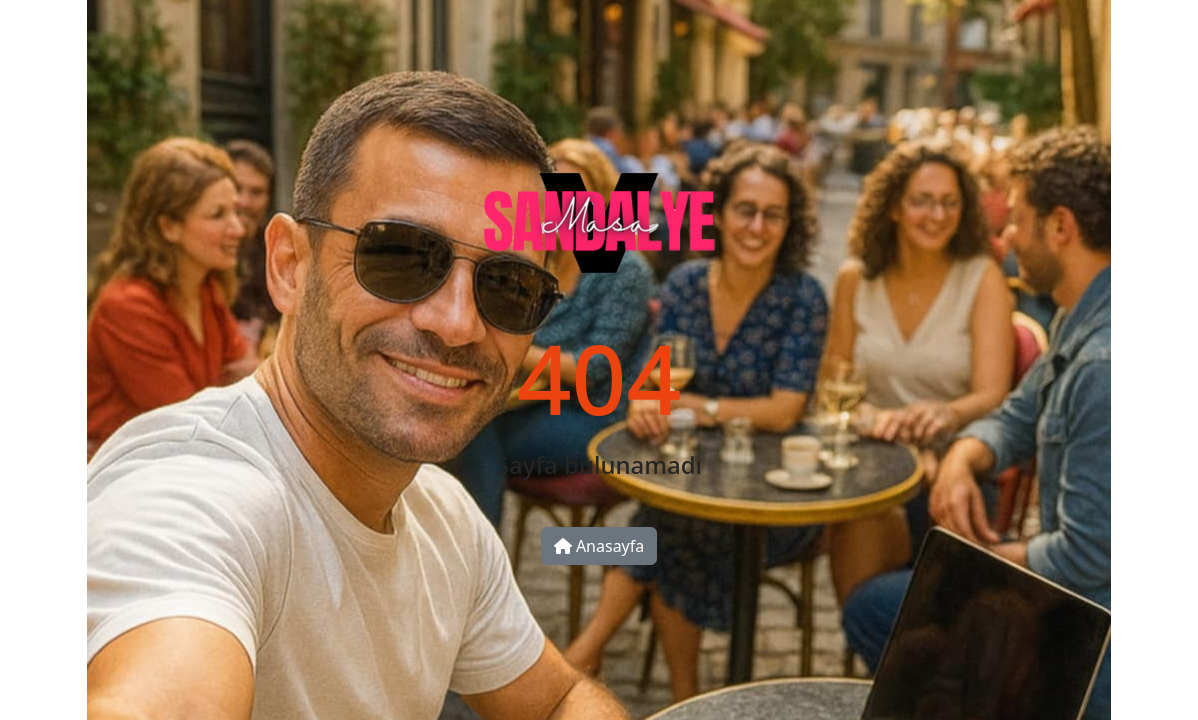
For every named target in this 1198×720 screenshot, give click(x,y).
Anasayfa (599, 546)
